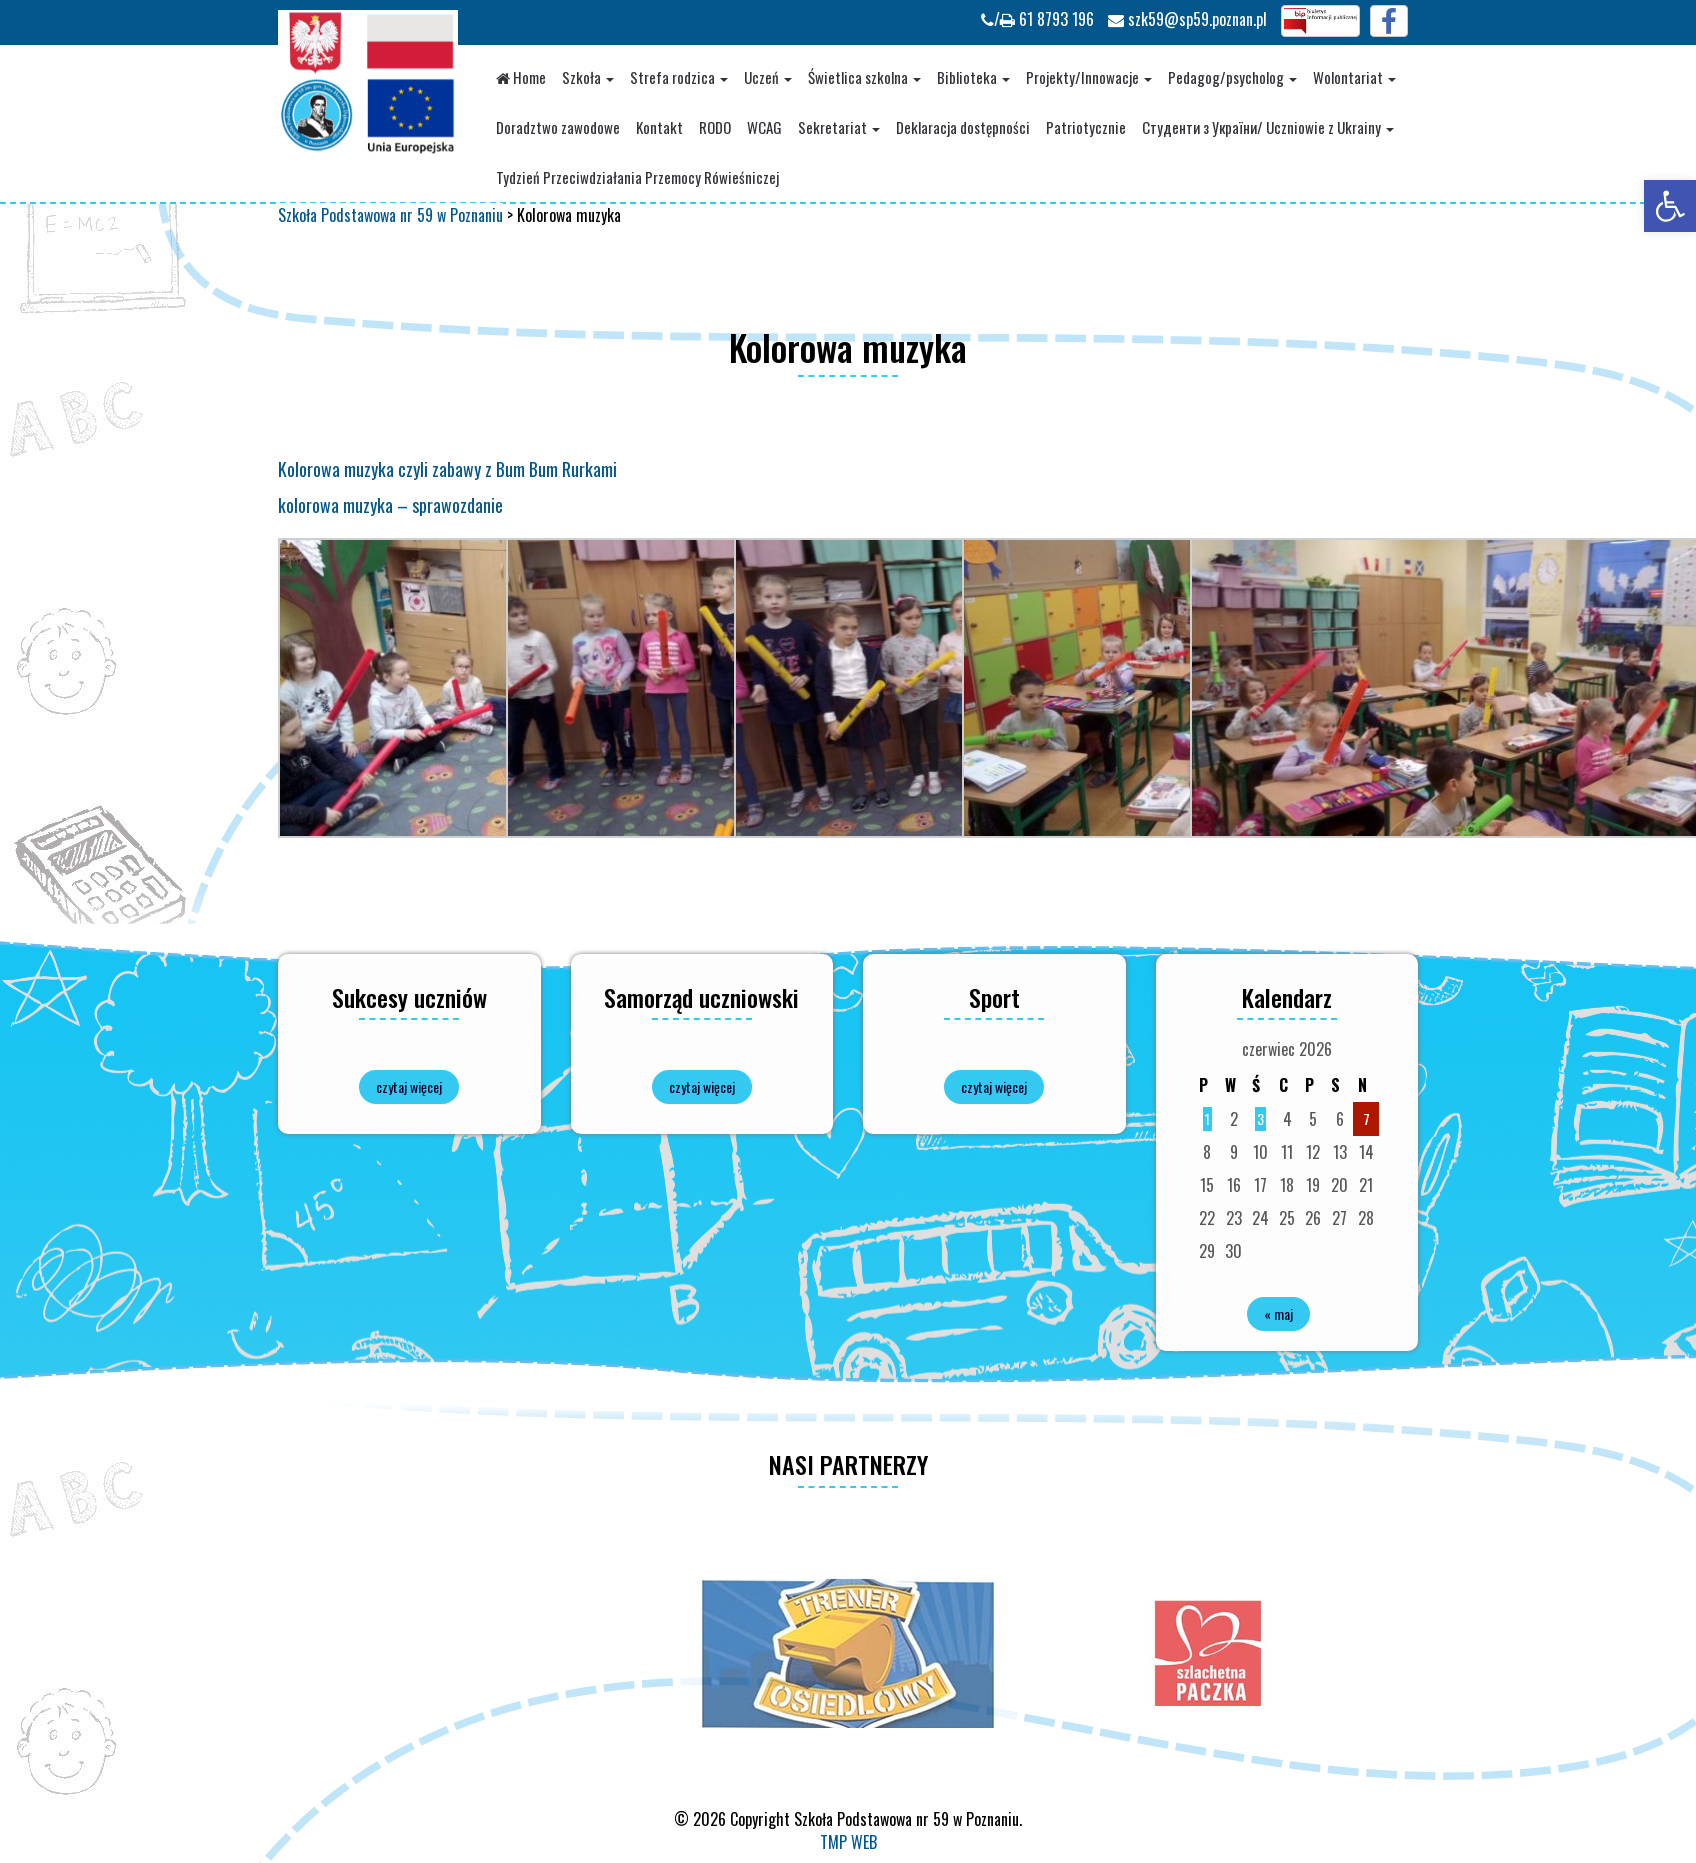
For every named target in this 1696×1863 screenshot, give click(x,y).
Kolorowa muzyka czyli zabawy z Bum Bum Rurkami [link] (447, 469)
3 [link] (1260, 1118)
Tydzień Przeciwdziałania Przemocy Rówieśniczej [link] (637, 177)
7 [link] (1366, 1118)
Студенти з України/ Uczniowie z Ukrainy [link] (1268, 127)
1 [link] (1207, 1118)
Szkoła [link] (588, 77)
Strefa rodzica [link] (679, 77)
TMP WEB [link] (848, 1842)
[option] (848, 1653)
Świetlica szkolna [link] (864, 77)
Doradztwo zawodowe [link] (558, 127)
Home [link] (521, 77)
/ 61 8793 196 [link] (1037, 19)
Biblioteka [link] (973, 77)
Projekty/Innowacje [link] (1089, 77)
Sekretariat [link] (839, 127)
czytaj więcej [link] (409, 1086)
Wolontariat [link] (1354, 77)
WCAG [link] (764, 127)
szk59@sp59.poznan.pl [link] (1187, 19)
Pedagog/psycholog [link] (1232, 77)
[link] (1670, 206)
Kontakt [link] (659, 127)
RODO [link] (715, 127)
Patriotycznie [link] (1086, 127)
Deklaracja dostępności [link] (963, 127)
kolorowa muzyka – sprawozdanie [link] (390, 505)
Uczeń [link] (768, 77)
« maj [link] (1278, 1313)
